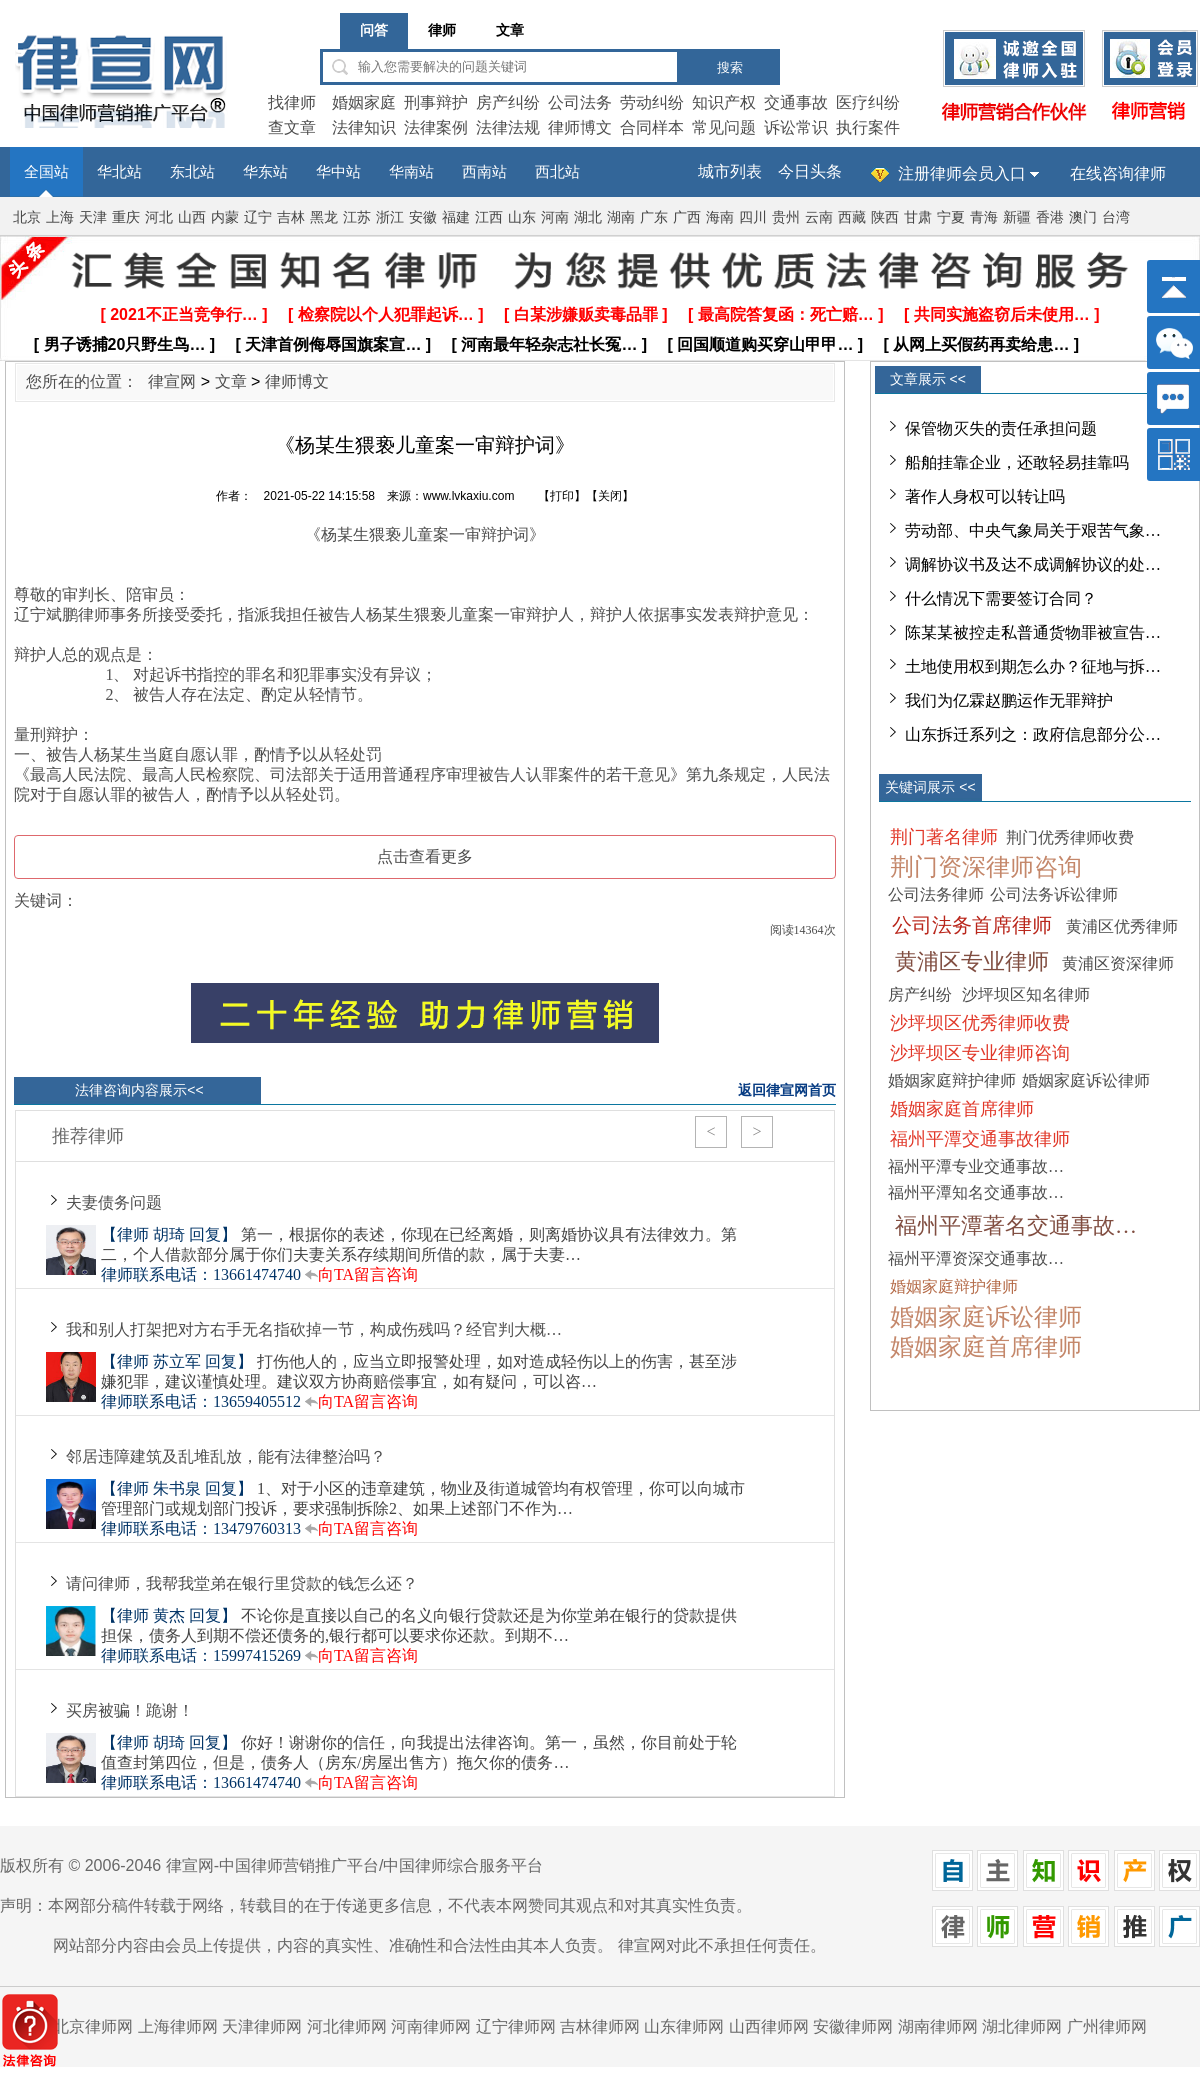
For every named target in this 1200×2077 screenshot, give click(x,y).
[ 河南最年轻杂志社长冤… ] (550, 344)
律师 (442, 30)
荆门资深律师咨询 (986, 867)
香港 (1050, 217)
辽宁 (258, 217)
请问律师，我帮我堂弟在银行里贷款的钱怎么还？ (242, 1583)
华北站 (119, 172)
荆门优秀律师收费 (1070, 837)
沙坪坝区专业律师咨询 (980, 1053)
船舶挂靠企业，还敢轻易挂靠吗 (1017, 462)
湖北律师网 (1022, 2026)
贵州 (786, 217)
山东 (522, 217)
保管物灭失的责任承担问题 (1001, 428)
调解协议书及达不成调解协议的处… (1033, 564)
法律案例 (436, 127)
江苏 (357, 217)
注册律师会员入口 (962, 173)
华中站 (338, 172)
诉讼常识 (796, 127)
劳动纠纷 (652, 102)
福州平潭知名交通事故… (976, 1192)
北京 (27, 217)
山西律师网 (769, 2026)
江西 (489, 217)
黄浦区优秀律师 (1122, 926)
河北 (159, 217)
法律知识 (364, 127)
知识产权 (724, 102)
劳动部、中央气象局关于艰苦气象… (1033, 530)
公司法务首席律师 (972, 925)
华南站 (411, 172)
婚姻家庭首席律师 (962, 1109)
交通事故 (796, 102)
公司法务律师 (936, 894)
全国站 (46, 172)
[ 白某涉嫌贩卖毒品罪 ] (586, 314)
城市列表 (730, 171)
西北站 (557, 172)
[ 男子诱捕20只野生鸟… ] (124, 344)
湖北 (588, 217)
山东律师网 (684, 2026)
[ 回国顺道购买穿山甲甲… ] (766, 344)
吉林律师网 (600, 2026)
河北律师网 (347, 2026)
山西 (192, 217)
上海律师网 (178, 2026)
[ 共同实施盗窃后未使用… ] (1002, 314)
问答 (374, 30)
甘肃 (918, 217)
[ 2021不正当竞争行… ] (183, 314)
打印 (562, 496)
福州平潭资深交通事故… (976, 1258)
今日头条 (810, 171)
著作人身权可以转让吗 (985, 496)
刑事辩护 (436, 102)
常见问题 (724, 127)
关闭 (610, 496)
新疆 (1017, 217)
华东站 (265, 172)
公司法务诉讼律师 (1054, 894)
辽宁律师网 (516, 2026)
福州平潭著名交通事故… (1016, 1225)
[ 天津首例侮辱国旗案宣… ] (334, 344)
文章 (510, 30)
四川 (753, 217)
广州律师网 (1107, 2026)
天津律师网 (262, 2026)
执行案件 (868, 127)
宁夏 (951, 217)
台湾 (1116, 217)
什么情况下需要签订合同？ (1001, 598)
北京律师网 (93, 2026)
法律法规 (508, 127)
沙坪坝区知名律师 (1026, 994)
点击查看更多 (425, 856)
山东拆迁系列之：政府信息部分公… (1033, 734)
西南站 (484, 172)
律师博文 (580, 127)
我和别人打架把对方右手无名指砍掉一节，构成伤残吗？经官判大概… (314, 1329)
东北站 (192, 172)
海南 (720, 217)
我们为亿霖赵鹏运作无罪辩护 (1009, 700)
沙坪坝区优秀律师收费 (980, 1023)
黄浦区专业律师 (972, 961)
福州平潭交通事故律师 (980, 1139)
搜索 (730, 67)
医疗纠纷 (868, 102)
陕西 (885, 217)
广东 (654, 217)
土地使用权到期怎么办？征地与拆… (1033, 666)
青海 (984, 217)
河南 (555, 217)
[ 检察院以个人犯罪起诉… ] (386, 314)
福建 (456, 217)
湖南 (621, 217)
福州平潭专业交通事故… (976, 1166)
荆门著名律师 (944, 837)
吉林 (291, 217)
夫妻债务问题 (114, 1202)
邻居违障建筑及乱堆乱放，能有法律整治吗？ (226, 1456)
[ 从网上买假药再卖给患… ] (982, 344)
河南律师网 (431, 2026)
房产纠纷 (508, 102)
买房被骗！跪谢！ (130, 1710)
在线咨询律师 (1118, 173)
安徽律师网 (853, 2026)
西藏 (852, 217)
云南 (819, 217)
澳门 (1083, 217)
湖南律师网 (938, 2026)
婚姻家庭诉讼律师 (1086, 1080)
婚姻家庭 (364, 102)
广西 (687, 217)
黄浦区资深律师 (1118, 963)
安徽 (423, 217)
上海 (60, 217)
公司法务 (580, 102)
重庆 (126, 217)
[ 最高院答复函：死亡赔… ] (786, 314)
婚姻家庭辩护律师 (952, 1080)
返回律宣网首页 (787, 1090)
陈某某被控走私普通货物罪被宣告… (1033, 632)
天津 (93, 217)
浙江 (390, 217)
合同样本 (652, 127)
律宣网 (172, 381)
